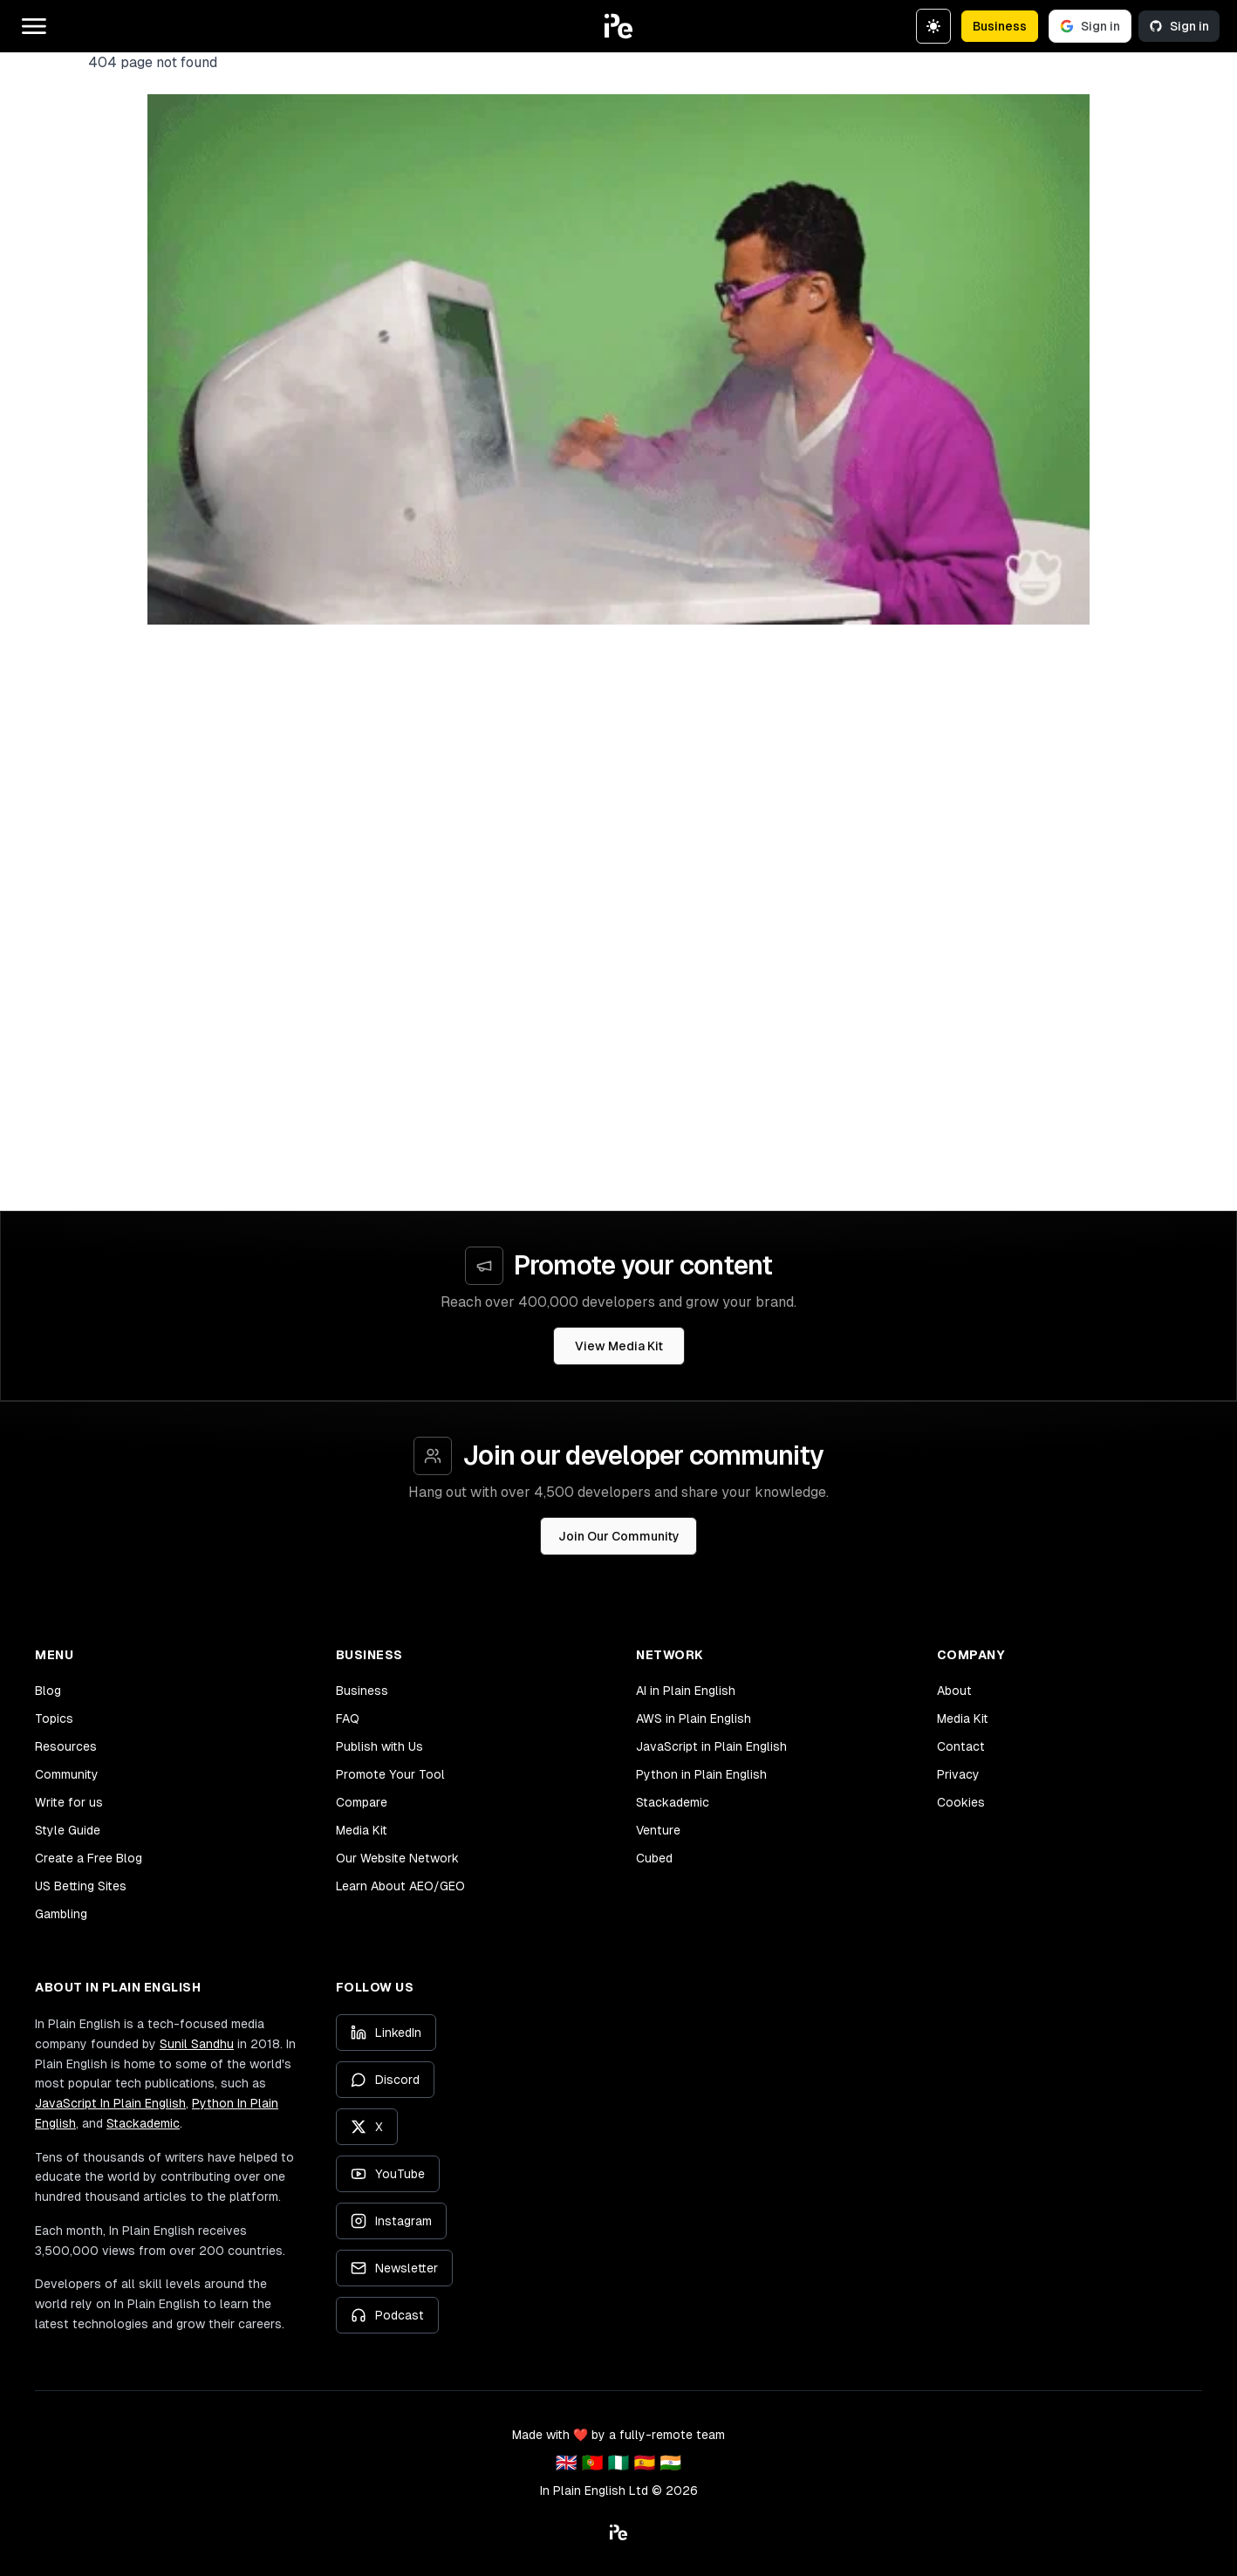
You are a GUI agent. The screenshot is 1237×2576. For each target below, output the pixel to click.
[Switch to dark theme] (933, 26)
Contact (961, 1746)
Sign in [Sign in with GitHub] (1179, 26)
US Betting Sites (80, 1886)
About (954, 1691)
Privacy (958, 1774)
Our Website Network (397, 1858)
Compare (361, 1802)
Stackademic (672, 1802)
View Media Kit (619, 1346)
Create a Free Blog (88, 1858)
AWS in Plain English (693, 1718)
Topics (54, 1718)
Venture (658, 1830)
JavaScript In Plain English (110, 2103)
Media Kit (361, 1830)
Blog (48, 1691)
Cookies (961, 1802)
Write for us (69, 1802)
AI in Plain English (685, 1691)
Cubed (654, 1858)
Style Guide (67, 1830)
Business (1000, 26)
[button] (618, 26)
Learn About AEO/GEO (400, 1886)
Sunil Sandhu (197, 2044)
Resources (66, 1746)
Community (67, 1774)
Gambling (61, 1914)
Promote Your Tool (390, 1774)
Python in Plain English (701, 1774)
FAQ (347, 1718)
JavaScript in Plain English (711, 1746)
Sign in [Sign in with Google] (1090, 26)
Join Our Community (619, 1536)
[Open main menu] (34, 26)
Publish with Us (379, 1746)
